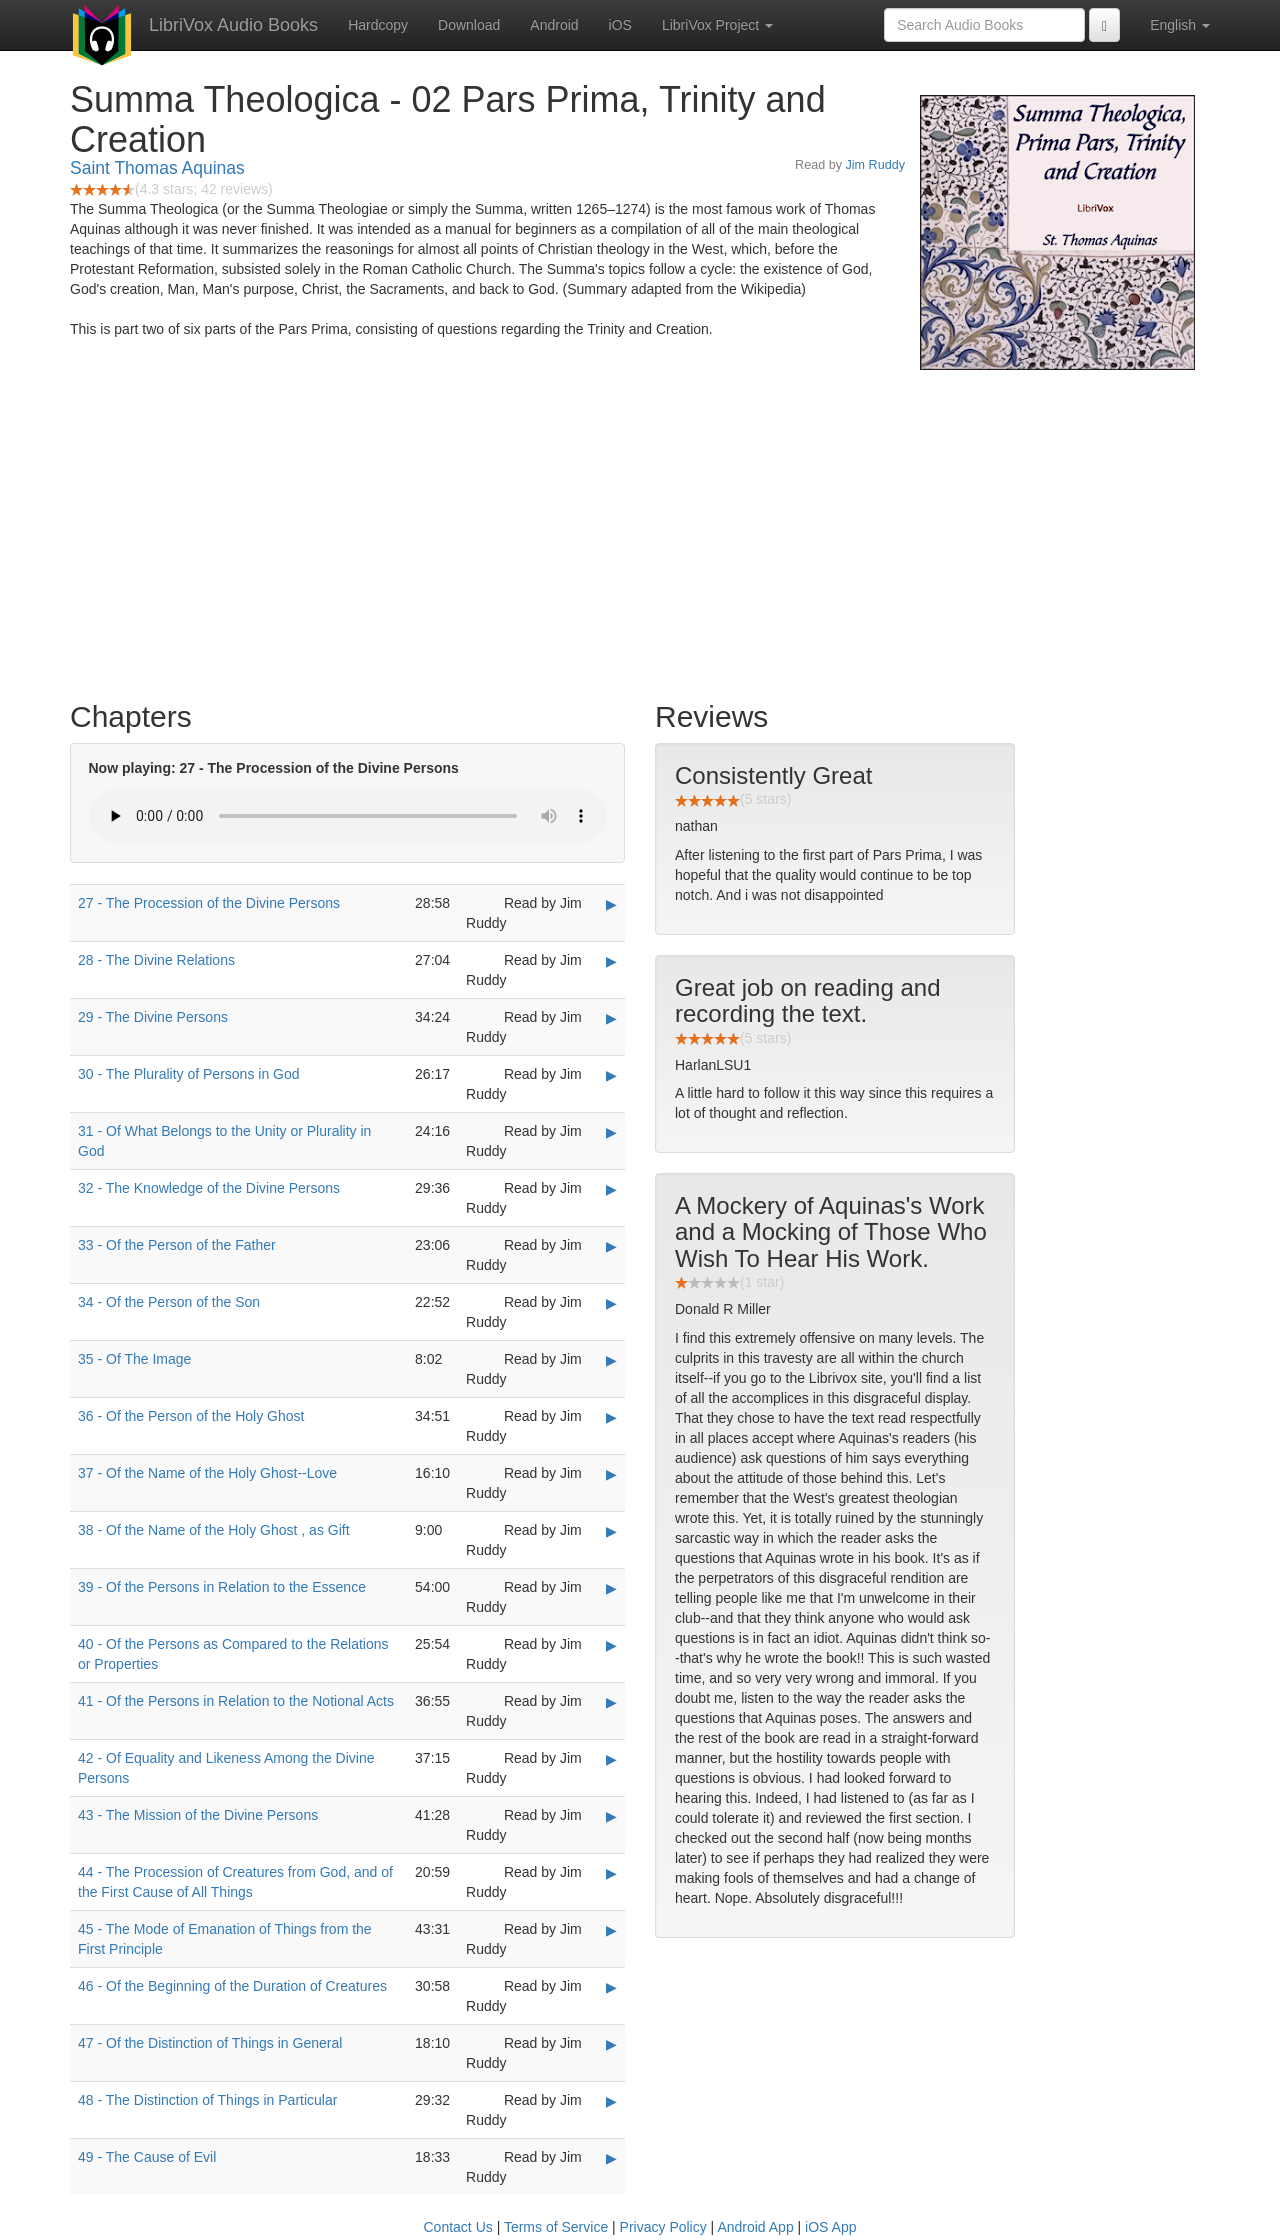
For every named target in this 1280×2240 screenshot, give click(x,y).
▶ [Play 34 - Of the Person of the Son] (611, 1303)
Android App (755, 2227)
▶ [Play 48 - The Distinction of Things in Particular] (611, 2101)
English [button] (1180, 25)
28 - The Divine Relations (156, 960)
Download (469, 25)
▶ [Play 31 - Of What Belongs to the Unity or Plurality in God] (611, 1132)
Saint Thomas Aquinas (157, 168)
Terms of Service (556, 2227)
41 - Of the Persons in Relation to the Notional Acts (236, 1701)
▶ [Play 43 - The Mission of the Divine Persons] (611, 1816)
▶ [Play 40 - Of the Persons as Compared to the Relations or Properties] (611, 1645)
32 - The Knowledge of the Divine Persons (209, 1188)
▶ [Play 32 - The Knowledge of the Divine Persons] (611, 1189)
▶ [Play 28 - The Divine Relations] (611, 961)
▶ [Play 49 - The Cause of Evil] (611, 2158)
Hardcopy (378, 25)
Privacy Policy (663, 2227)
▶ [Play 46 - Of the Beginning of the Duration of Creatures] (611, 1987)
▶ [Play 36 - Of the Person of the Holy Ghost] (611, 1417)
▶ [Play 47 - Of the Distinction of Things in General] (611, 2044)
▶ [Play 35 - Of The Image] (611, 1360)
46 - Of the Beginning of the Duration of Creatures (232, 1986)
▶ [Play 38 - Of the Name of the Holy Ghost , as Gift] (611, 1531)
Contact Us (458, 2227)
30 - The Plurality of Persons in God (189, 1074)
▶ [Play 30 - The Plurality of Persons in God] (611, 1075)
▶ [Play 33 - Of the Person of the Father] (611, 1246)
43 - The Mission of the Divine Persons (198, 1815)
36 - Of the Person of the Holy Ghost (191, 1416)
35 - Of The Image (134, 1359)
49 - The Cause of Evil (147, 2157)
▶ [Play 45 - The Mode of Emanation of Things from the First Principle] (611, 1930)
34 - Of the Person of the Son (169, 1302)
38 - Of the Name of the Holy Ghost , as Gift (214, 1530)
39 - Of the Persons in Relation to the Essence (222, 1587)
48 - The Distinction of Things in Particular (207, 2100)
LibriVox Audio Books (233, 25)
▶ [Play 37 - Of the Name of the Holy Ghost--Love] (611, 1474)
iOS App (830, 2227)
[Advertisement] (640, 530)
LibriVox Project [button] (717, 25)
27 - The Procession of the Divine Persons (209, 903)
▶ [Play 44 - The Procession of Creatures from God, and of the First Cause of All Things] (611, 1873)
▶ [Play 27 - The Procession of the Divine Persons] (611, 904)
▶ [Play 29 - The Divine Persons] (611, 1018)
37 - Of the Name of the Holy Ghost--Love (207, 1473)
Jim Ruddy (876, 165)
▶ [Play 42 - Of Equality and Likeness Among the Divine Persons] (611, 1759)
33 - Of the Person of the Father (177, 1245)
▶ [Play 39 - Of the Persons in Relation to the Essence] (611, 1588)
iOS (620, 25)
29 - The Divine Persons (153, 1017)
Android (554, 25)
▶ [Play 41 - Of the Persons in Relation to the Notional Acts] (611, 1702)
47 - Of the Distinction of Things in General (210, 2043)
